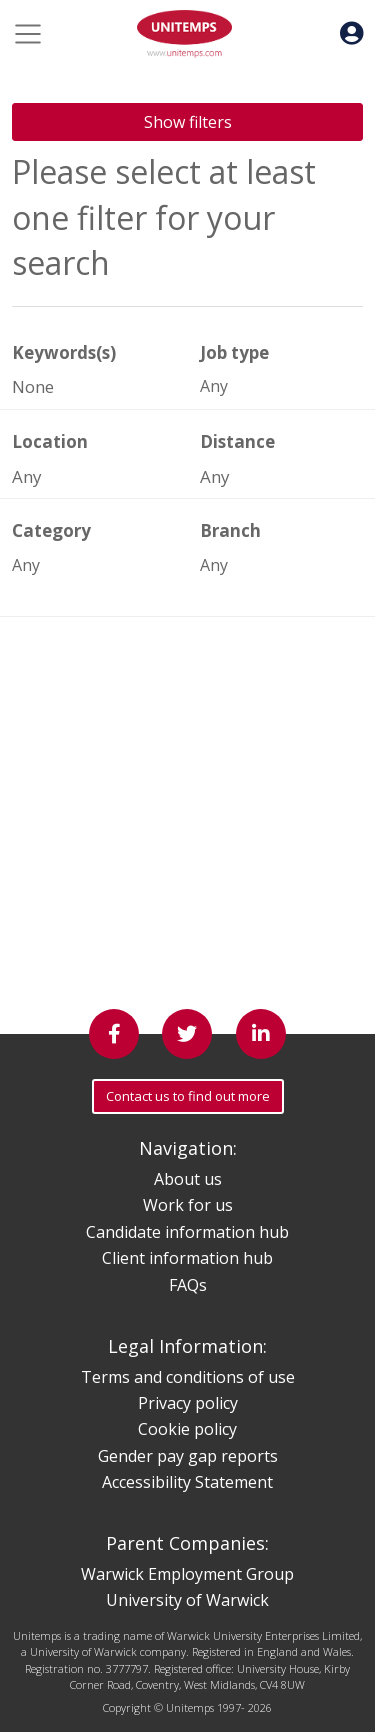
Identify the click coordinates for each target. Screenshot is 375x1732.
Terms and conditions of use (188, 1377)
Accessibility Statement (187, 1482)
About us (188, 1179)
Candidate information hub (187, 1232)
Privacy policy (188, 1403)
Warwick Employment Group (187, 1574)
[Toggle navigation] (28, 34)
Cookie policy (187, 1429)
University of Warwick (187, 1600)
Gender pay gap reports (188, 1456)
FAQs (188, 1285)
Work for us (188, 1205)
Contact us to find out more (188, 1096)
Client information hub (187, 1258)
